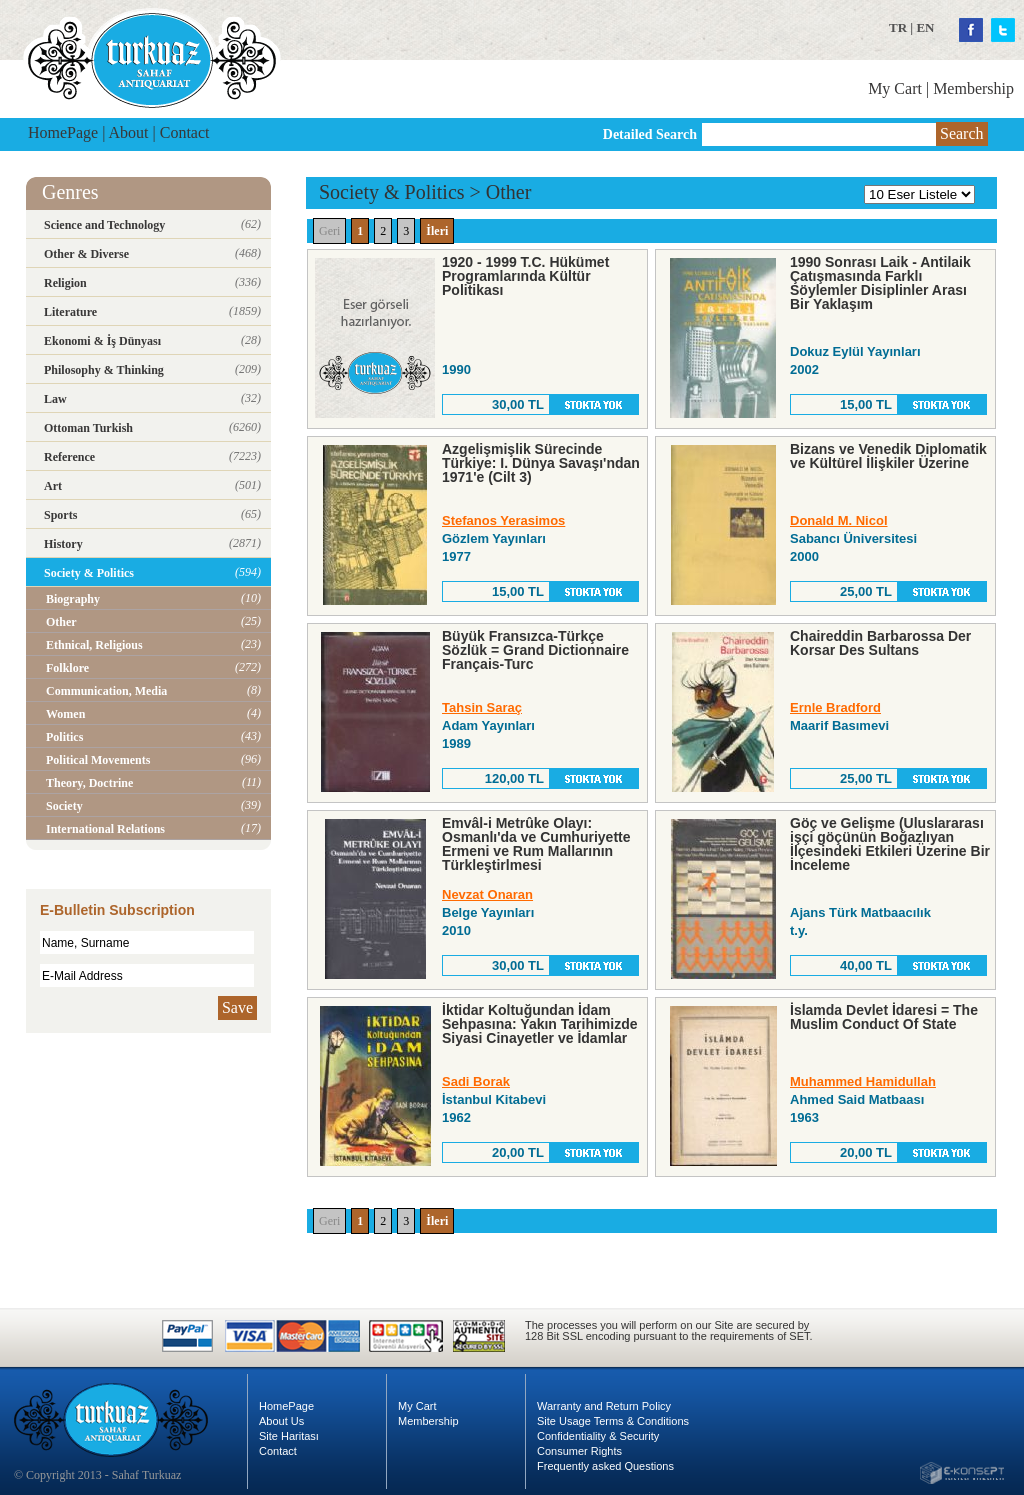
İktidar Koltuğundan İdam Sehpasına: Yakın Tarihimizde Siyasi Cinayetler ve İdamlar (540, 1024)
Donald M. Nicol (839, 520)
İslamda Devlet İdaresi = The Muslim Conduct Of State (884, 1017)
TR (898, 27)
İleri (437, 231)
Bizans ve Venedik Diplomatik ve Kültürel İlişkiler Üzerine (888, 456)
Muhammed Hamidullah (863, 1081)
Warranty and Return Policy (604, 1406)
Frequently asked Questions (605, 1466)
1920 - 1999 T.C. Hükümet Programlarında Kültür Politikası (525, 276)
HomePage (63, 132)
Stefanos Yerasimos (503, 520)
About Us (281, 1421)
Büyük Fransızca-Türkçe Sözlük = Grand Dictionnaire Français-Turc (535, 650)
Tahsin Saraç (482, 707)
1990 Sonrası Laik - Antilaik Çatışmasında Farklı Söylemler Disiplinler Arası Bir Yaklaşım (880, 283)
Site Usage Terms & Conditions (613, 1421)
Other (509, 192)
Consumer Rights (579, 1451)
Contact (185, 132)
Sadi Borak (476, 1081)
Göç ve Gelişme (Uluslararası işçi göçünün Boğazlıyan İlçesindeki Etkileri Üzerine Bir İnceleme (890, 844)
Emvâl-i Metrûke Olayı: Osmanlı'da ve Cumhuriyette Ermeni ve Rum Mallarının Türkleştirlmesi (536, 844)
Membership (973, 88)
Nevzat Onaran (487, 894)
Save (237, 1007)
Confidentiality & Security (598, 1436)
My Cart (895, 88)
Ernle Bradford (835, 707)
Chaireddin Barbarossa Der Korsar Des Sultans (880, 643)
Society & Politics (392, 192)
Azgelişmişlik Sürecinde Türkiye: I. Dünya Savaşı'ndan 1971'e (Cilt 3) (541, 463)
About (129, 132)
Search (962, 133)
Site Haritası (289, 1436)
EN (925, 27)
